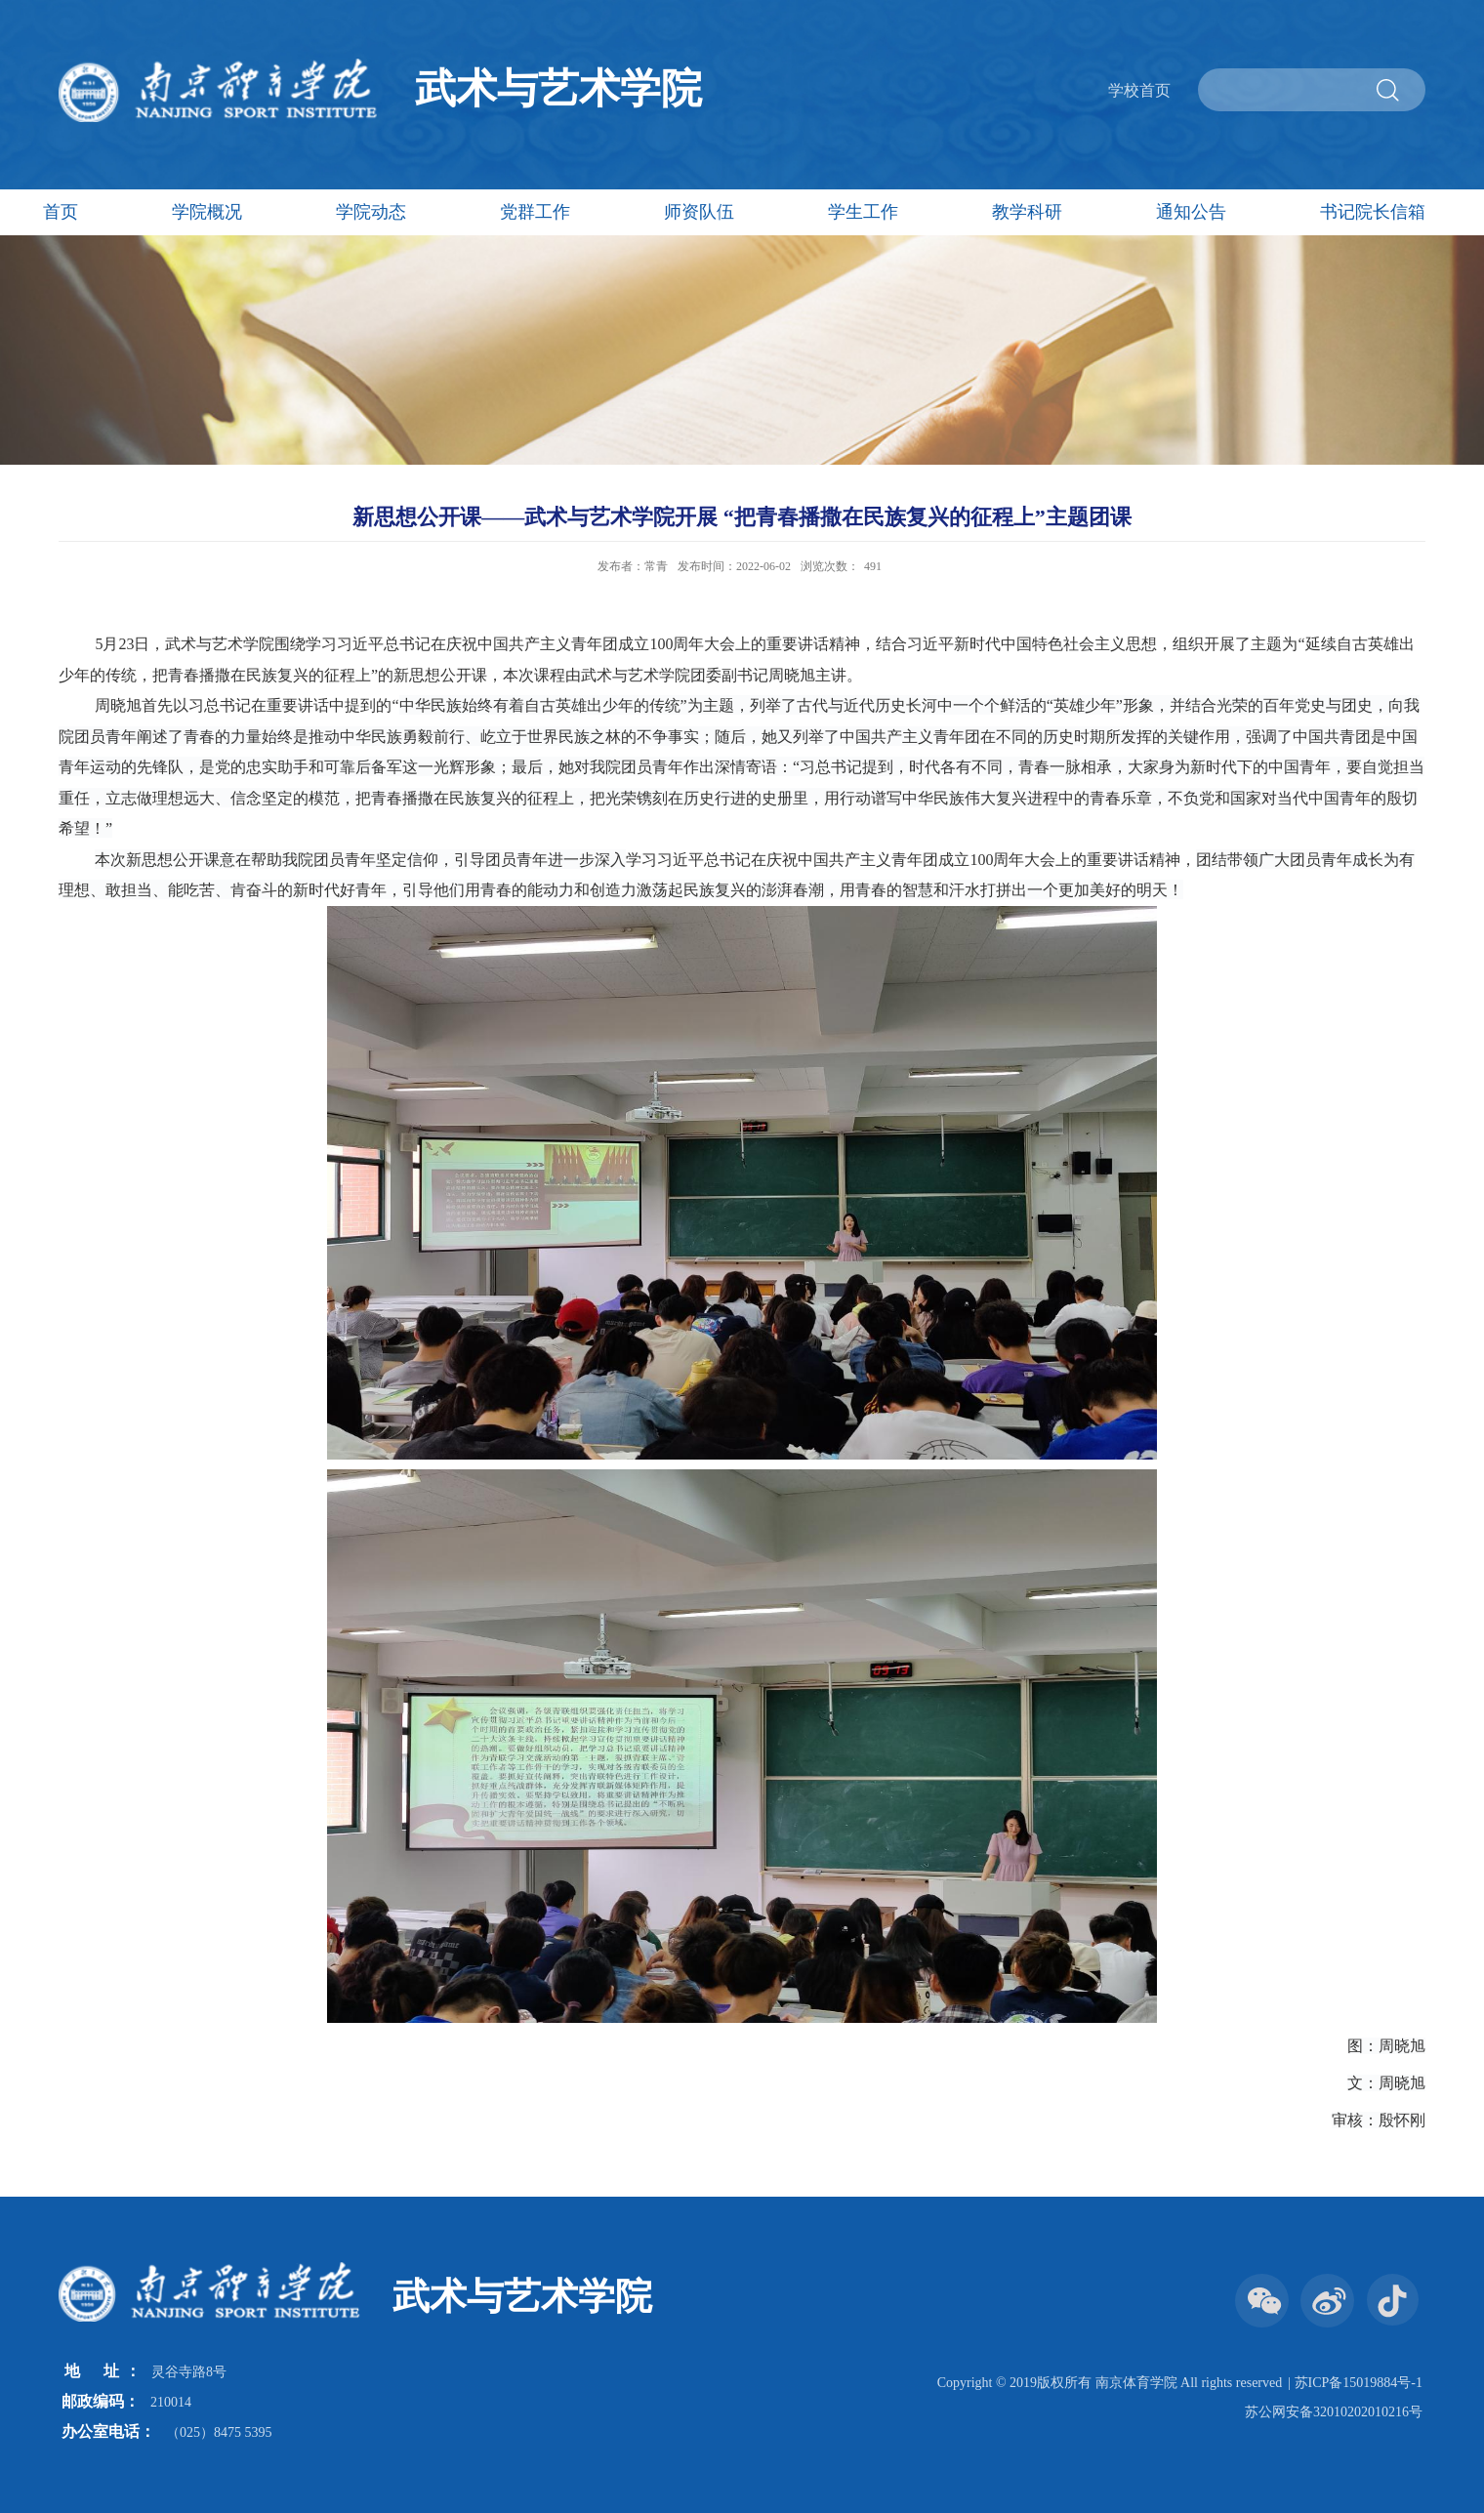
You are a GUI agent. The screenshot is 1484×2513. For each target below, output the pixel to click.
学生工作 (863, 212)
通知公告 (1191, 212)
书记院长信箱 (1372, 212)
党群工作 (535, 212)
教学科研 (1027, 212)
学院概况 (207, 212)
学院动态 (371, 212)
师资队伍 (699, 212)
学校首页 (1139, 90)
